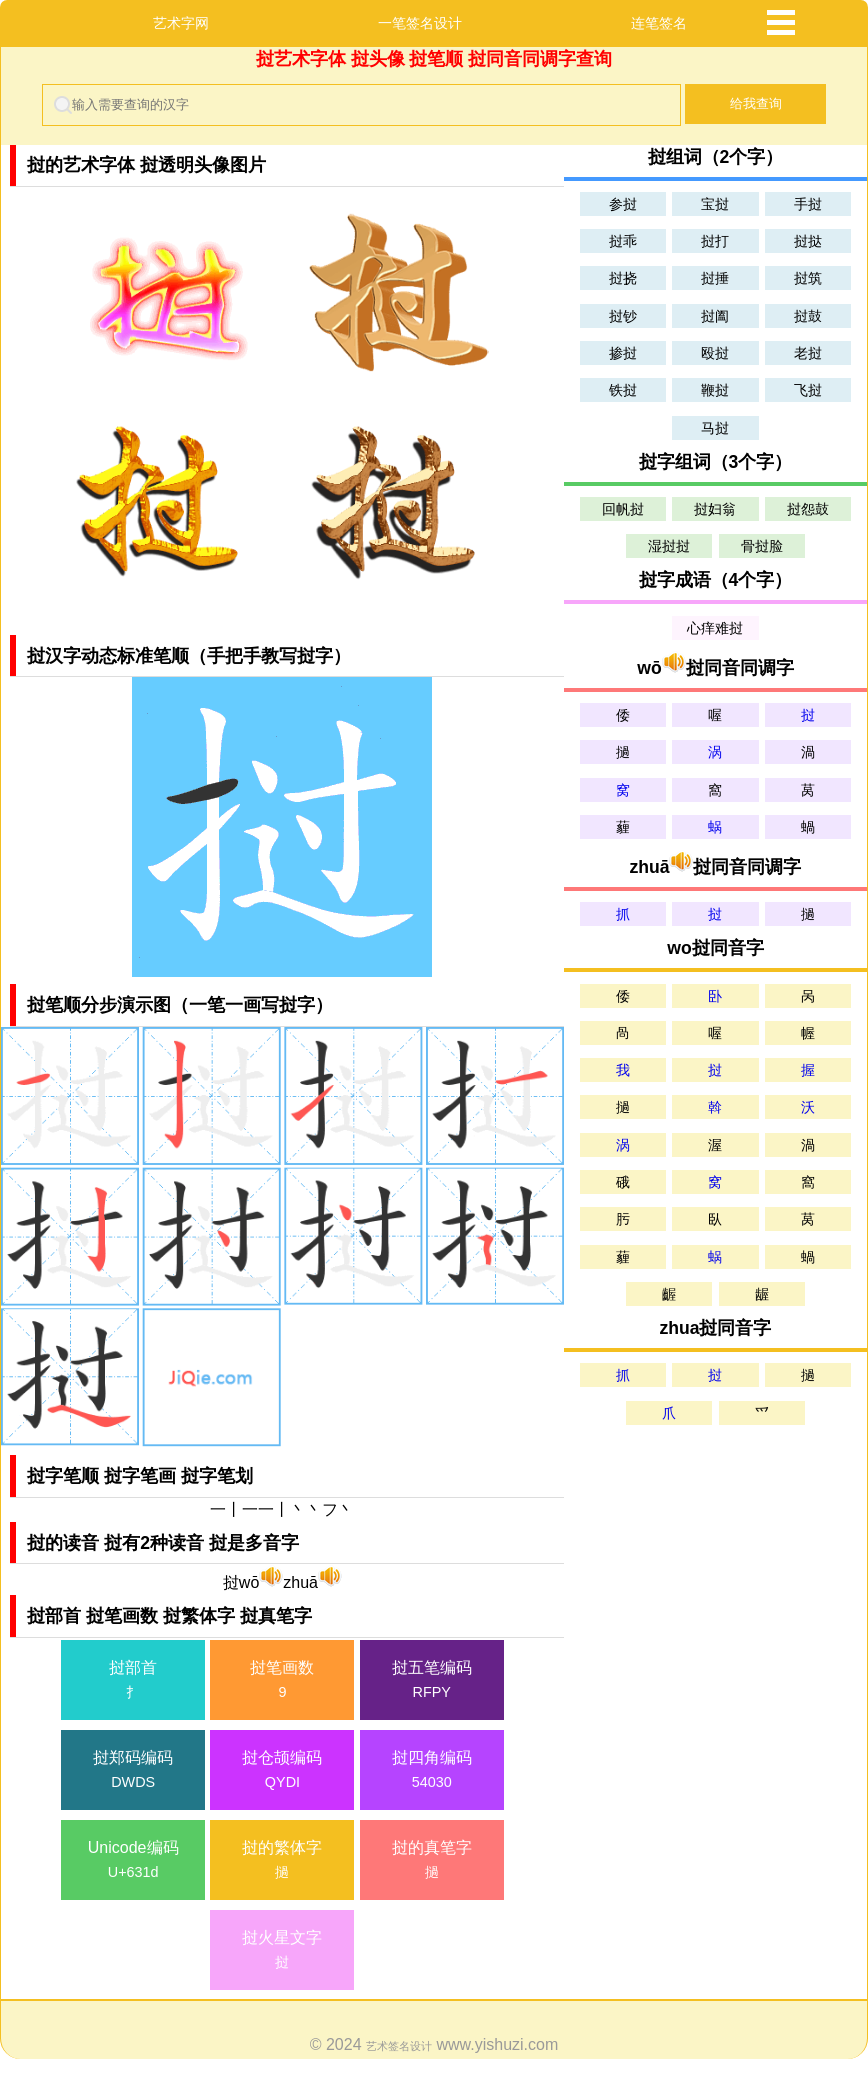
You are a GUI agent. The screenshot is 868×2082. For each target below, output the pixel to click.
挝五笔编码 (432, 1681)
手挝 (808, 204)
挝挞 (808, 241)
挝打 (715, 241)
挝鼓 (808, 316)
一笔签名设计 (420, 23)
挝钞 (623, 316)
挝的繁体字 (282, 1861)
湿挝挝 (669, 546)
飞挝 (808, 390)
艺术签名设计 (399, 2046)
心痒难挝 (715, 628)
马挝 (715, 428)
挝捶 (715, 278)
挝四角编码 (432, 1771)
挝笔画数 (282, 1681)
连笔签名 (659, 23)
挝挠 (623, 278)
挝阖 (715, 316)
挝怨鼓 (808, 509)
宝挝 (715, 204)
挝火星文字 (282, 1951)
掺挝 (623, 353)
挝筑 (808, 278)
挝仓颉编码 (282, 1771)
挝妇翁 (715, 509)
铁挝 (623, 390)
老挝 (808, 353)
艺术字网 (181, 23)
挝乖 (623, 241)
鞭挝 (715, 390)
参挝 (623, 204)
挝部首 (133, 1681)
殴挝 (715, 353)
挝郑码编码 (133, 1771)
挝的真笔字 (432, 1861)
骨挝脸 (762, 546)
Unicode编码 (133, 1861)
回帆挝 (623, 509)
